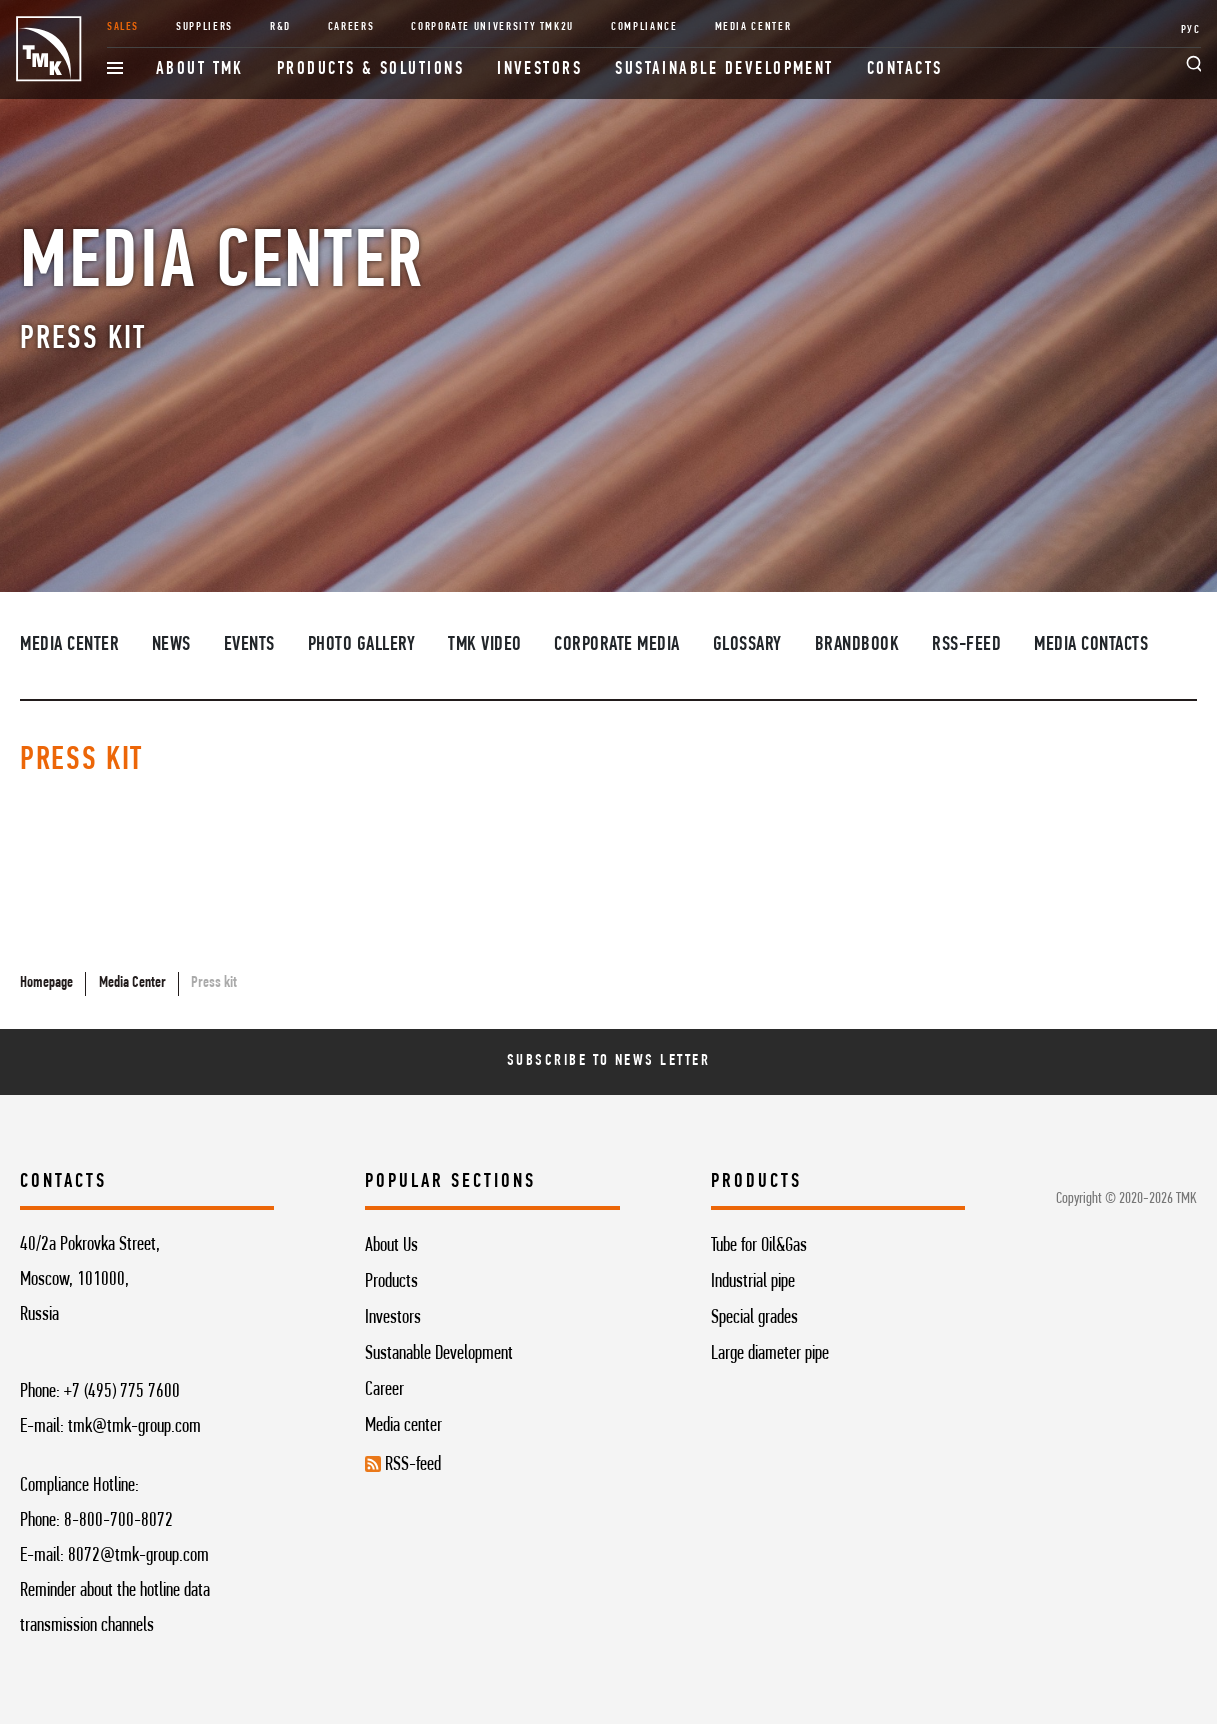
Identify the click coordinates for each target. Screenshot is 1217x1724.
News (171, 645)
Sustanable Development (439, 1354)
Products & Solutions (370, 69)
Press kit (214, 983)
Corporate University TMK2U (492, 27)
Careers (351, 27)
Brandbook (857, 645)
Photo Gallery (362, 645)
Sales (123, 27)
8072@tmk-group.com (138, 1556)
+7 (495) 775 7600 (122, 1392)
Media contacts (1091, 645)
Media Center (753, 27)
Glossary (747, 645)
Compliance (644, 27)
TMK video (485, 645)
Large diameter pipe (770, 1354)
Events (249, 645)
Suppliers (204, 27)
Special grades (754, 1318)
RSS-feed (966, 645)
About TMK (200, 69)
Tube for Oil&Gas (759, 1246)
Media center (403, 1426)
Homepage (46, 983)
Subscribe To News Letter (608, 1061)
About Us (391, 1246)
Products (391, 1282)
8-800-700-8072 (118, 1521)
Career (384, 1390)
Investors (539, 69)
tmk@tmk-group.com (134, 1427)
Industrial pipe (753, 1282)
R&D (280, 27)
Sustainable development (724, 69)
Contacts (905, 69)
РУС (1191, 30)
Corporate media (617, 645)
